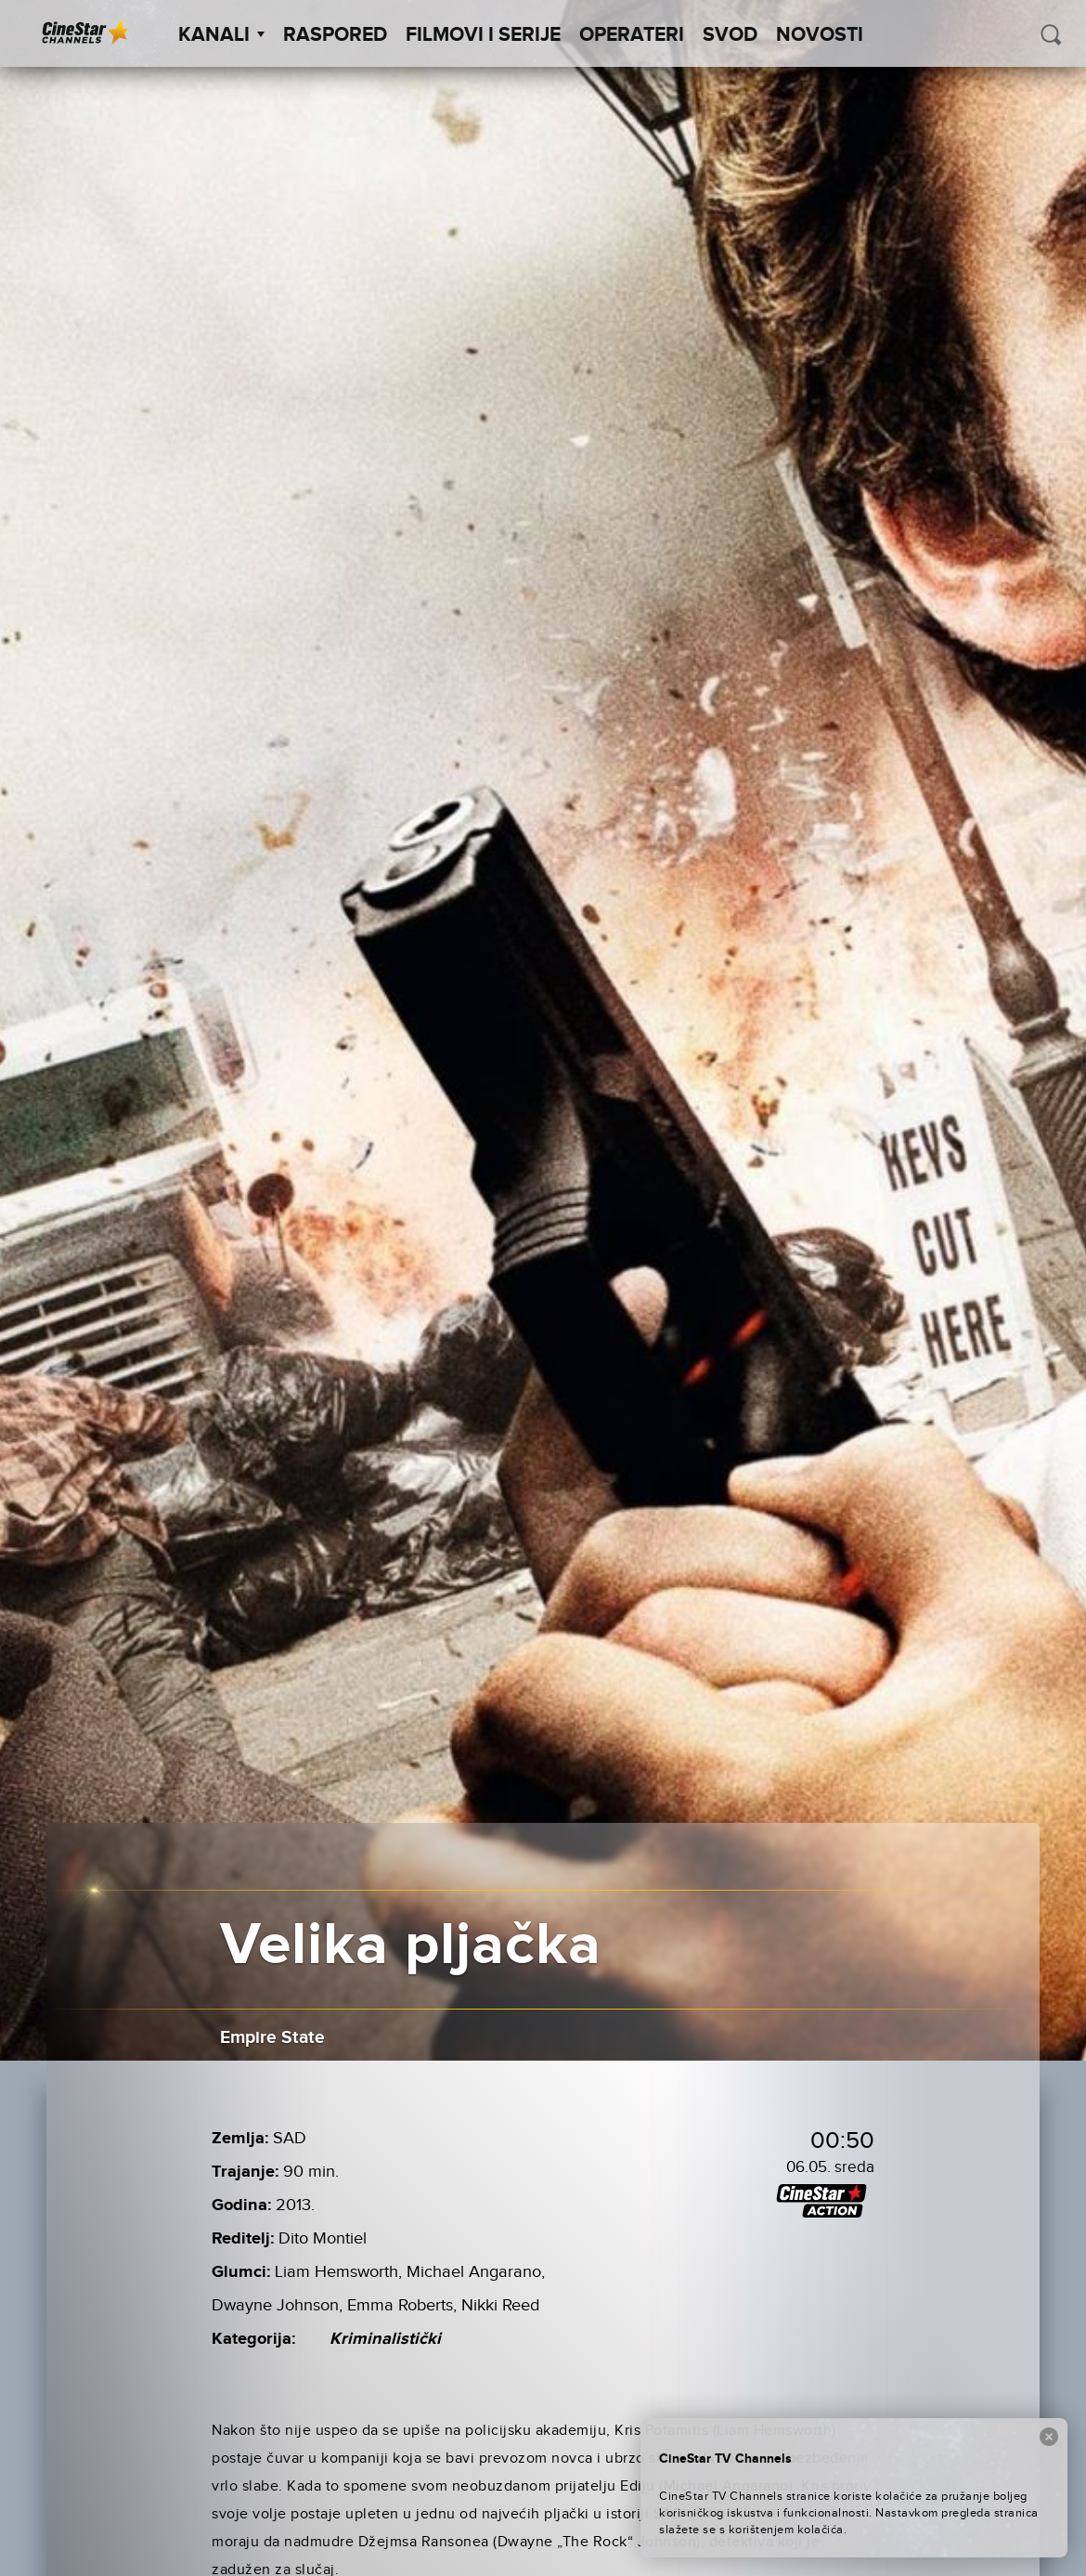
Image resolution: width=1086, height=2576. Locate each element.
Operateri (631, 35)
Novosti (819, 35)
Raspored (335, 35)
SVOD (730, 35)
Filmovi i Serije (483, 35)
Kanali (221, 35)
